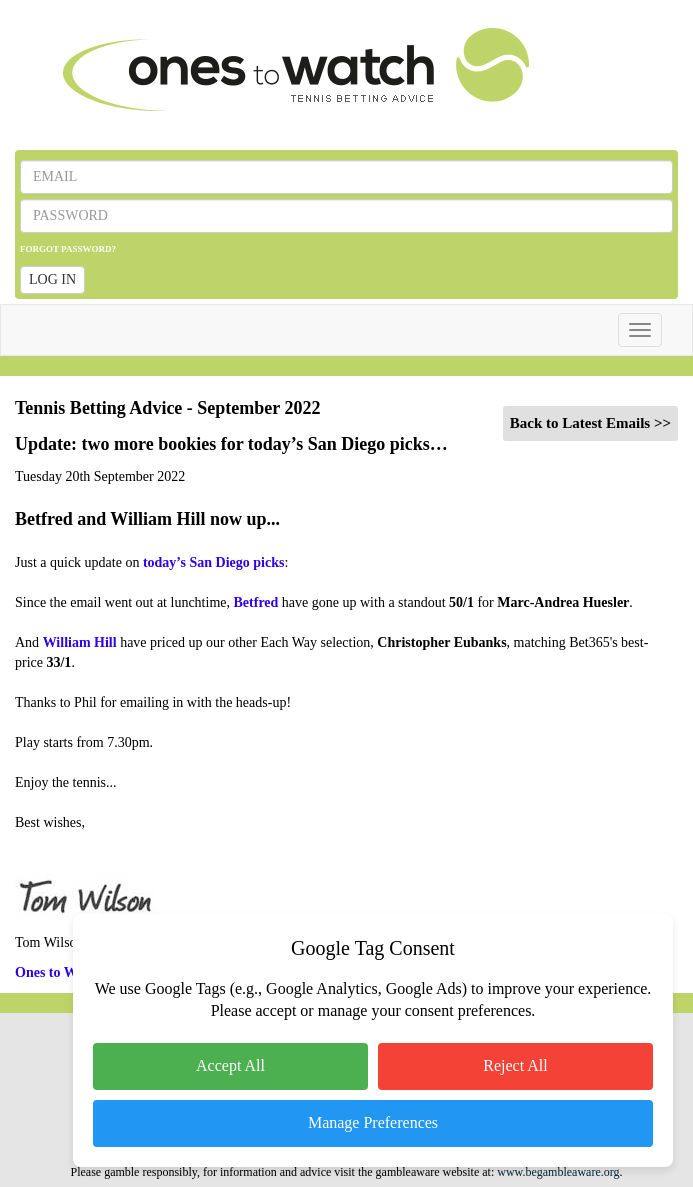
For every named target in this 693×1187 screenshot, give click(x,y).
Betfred (256, 602)
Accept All (230, 1065)
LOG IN (52, 279)
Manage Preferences (373, 1122)
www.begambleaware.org (558, 1172)
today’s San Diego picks (213, 562)
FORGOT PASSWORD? (68, 249)
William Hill (80, 642)
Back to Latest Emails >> (590, 423)
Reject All (515, 1065)
